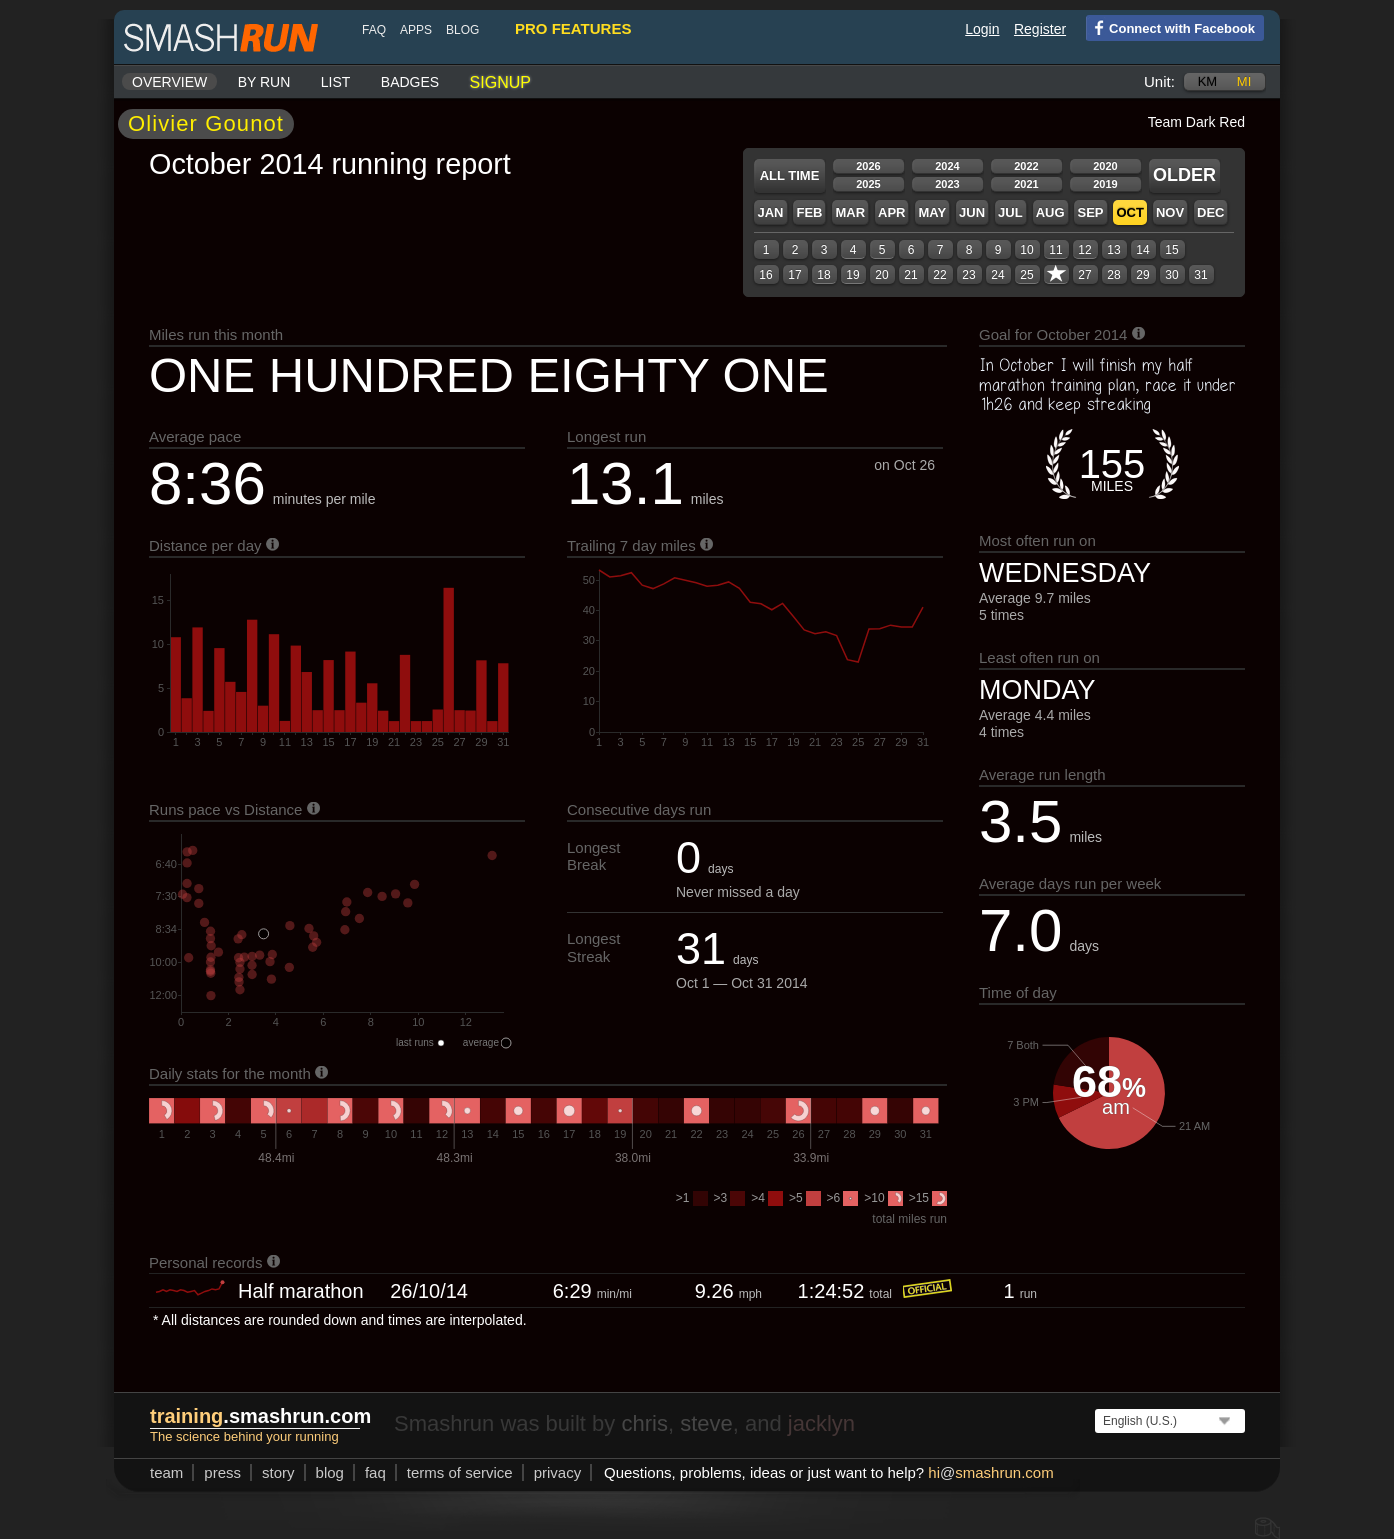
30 (1171, 275)
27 (1084, 275)
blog (462, 30)
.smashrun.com (260, 1416)
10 (1026, 250)
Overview (169, 82)
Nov (1170, 212)
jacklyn (821, 1423)
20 (881, 275)
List (336, 82)
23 (968, 275)
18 (823, 275)
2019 (1105, 184)
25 (1026, 275)
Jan (770, 212)
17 (794, 275)
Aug (1050, 212)
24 (997, 275)
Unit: (1159, 81)
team (166, 1472)
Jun (972, 212)
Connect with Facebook (1170, 27)
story (278, 1472)
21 (910, 275)
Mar (850, 212)
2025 (868, 184)
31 (1200, 275)
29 (1142, 275)
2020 (1105, 166)
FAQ (374, 30)
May (932, 212)
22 (939, 275)
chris (644, 1423)
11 (1055, 250)
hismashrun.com (990, 1472)
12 (1084, 250)
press (222, 1472)
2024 (947, 166)
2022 (1026, 166)
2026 (868, 166)
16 (765, 275)
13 (1113, 250)
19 (852, 275)
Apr (891, 212)
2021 (1026, 184)
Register (1040, 29)
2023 (947, 184)
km (1208, 81)
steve (706, 1423)
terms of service (460, 1472)
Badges (410, 82)
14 (1142, 250)
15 (1171, 250)
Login (982, 29)
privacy (558, 1472)
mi (1244, 81)
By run (264, 82)
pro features (573, 28)
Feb (809, 212)
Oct (1129, 212)
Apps (416, 30)
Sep (1090, 212)
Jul (1010, 212)
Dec (1210, 212)
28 (1113, 275)
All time (790, 175)
